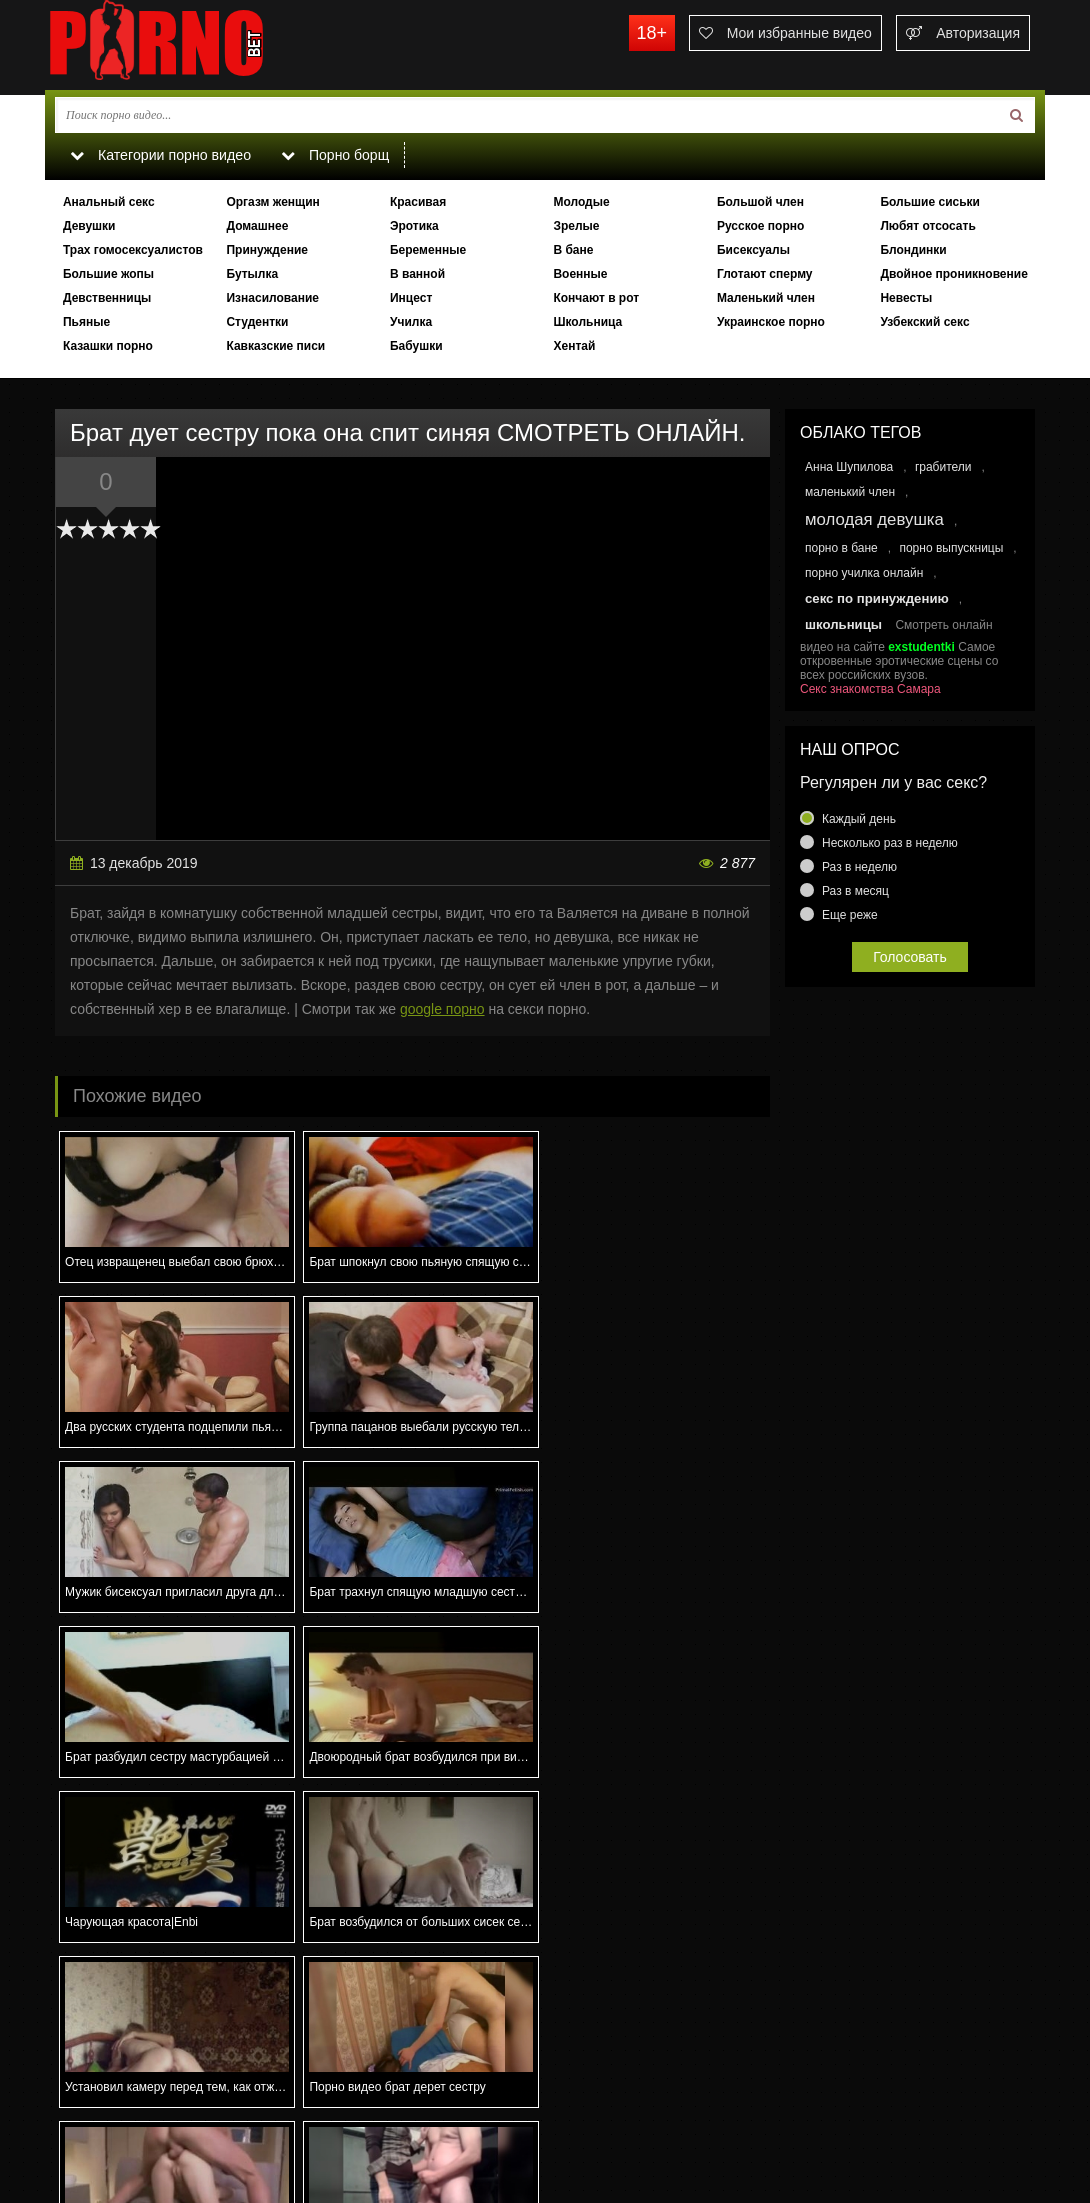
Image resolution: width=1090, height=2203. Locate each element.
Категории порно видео (159, 155)
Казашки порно (108, 346)
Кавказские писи (275, 346)
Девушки (89, 226)
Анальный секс (109, 202)
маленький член (850, 492)
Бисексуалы (753, 250)
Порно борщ (334, 155)
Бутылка (252, 274)
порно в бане (841, 548)
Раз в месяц (855, 891)
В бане (573, 250)
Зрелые (576, 226)
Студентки (257, 322)
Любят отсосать (927, 226)
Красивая (418, 202)
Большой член (760, 202)
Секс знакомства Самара (870, 689)
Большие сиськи (930, 202)
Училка (411, 322)
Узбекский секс (924, 322)
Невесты (906, 298)
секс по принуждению (877, 598)
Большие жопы (108, 274)
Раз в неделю (859, 867)
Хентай (574, 346)
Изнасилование (272, 298)
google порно (442, 1009)
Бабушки (416, 346)
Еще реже (850, 915)
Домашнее (257, 226)
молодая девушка (874, 519)
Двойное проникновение (953, 274)
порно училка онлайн (864, 573)
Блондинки (913, 250)
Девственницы (107, 298)
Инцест (411, 298)
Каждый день (859, 819)
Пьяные (86, 322)
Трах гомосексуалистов (133, 250)
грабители (943, 467)
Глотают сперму (765, 274)
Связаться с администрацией (148, 2119)
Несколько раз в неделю (890, 843)
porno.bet (195, 45)
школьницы (843, 624)
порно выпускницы (951, 548)
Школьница (587, 322)
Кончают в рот (596, 298)
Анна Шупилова (849, 467)
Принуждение (267, 250)
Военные (580, 274)
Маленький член (766, 298)
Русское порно (760, 226)
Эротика (414, 226)
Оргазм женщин (272, 202)
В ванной (417, 274)
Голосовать (910, 957)
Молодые (581, 202)
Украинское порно (771, 322)
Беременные (428, 250)
